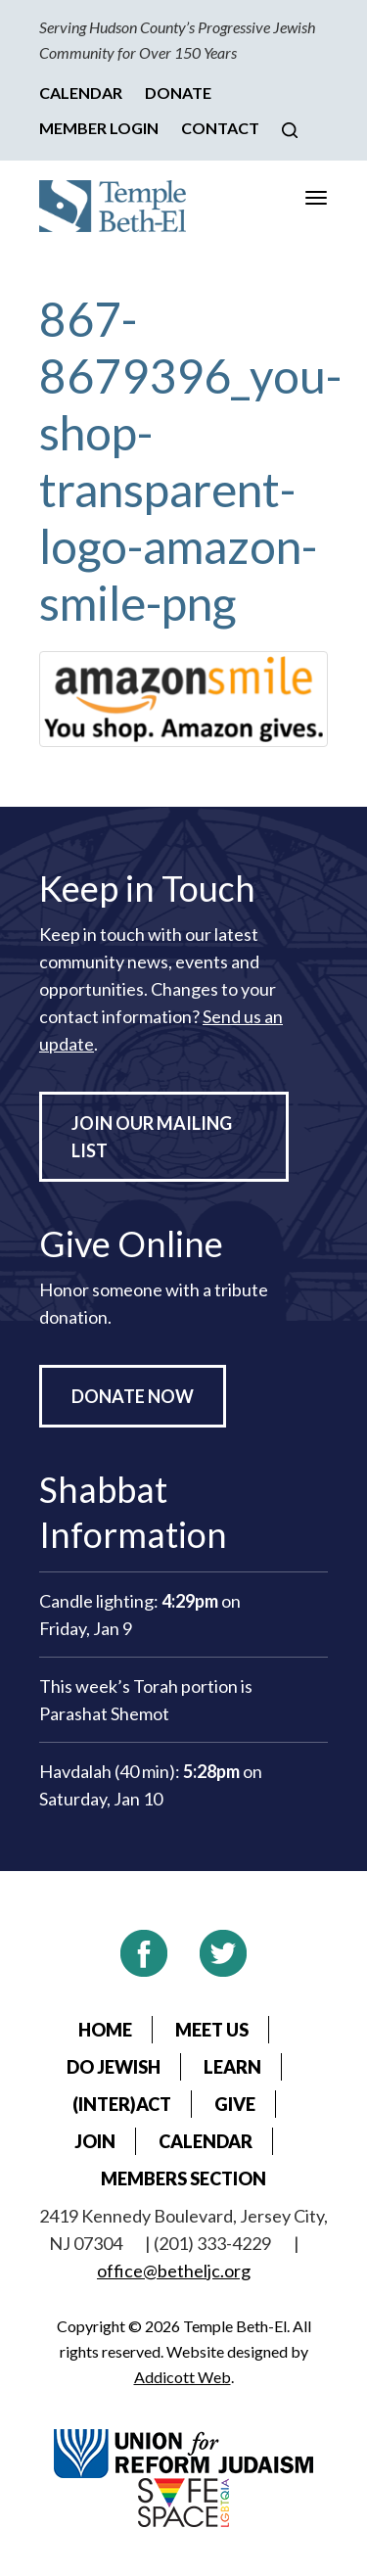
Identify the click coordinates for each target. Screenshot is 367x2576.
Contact (220, 127)
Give (234, 2104)
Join (94, 2141)
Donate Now (132, 1396)
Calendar (80, 92)
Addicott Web (182, 2376)
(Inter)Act (121, 2104)
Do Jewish (114, 2067)
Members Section (183, 2178)
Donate (178, 92)
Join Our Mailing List (151, 1136)
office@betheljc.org (174, 2270)
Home (105, 2029)
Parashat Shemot (104, 1713)
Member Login (99, 127)
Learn (232, 2067)
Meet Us (212, 2029)
